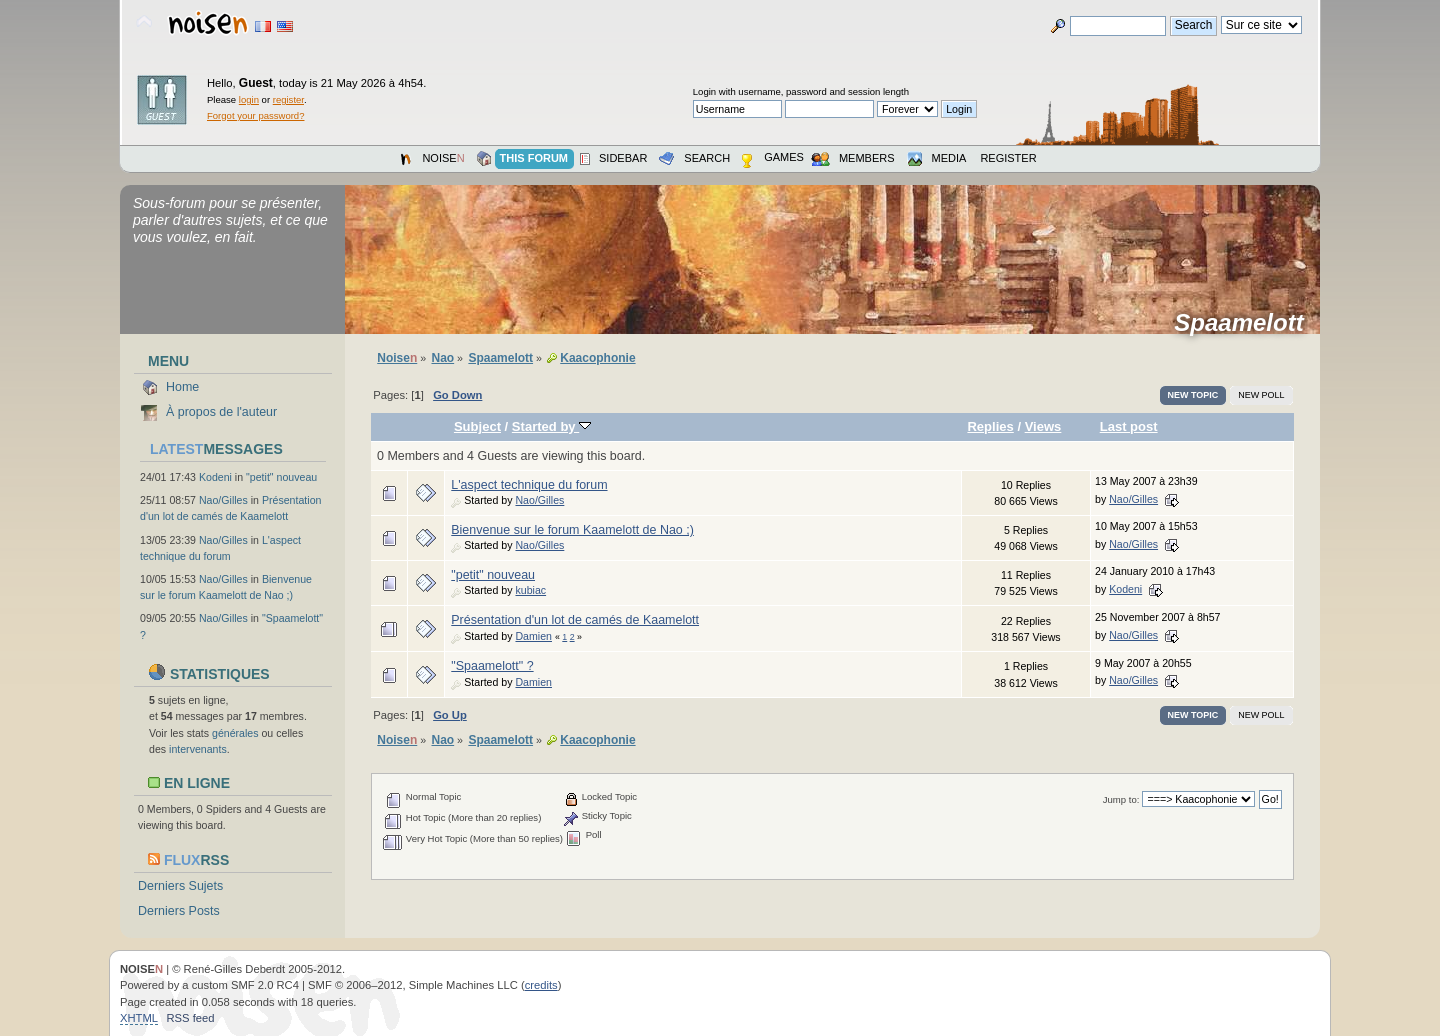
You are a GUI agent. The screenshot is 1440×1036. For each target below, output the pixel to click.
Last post (1129, 426)
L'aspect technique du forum (529, 485)
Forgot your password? (255, 115)
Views (1043, 426)
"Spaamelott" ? (492, 666)
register (288, 99)
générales (235, 733)
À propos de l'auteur (221, 412)
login (249, 99)
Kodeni (215, 477)
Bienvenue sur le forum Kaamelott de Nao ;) (572, 530)
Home (182, 387)
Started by (551, 426)
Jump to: (1121, 799)
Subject (477, 426)
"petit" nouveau (281, 477)
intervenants (198, 749)
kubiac (530, 590)
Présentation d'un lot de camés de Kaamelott (575, 620)
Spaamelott (1245, 323)
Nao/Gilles (223, 500)
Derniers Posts (179, 911)
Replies (990, 426)
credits (541, 985)
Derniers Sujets (180, 886)
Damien (533, 636)
